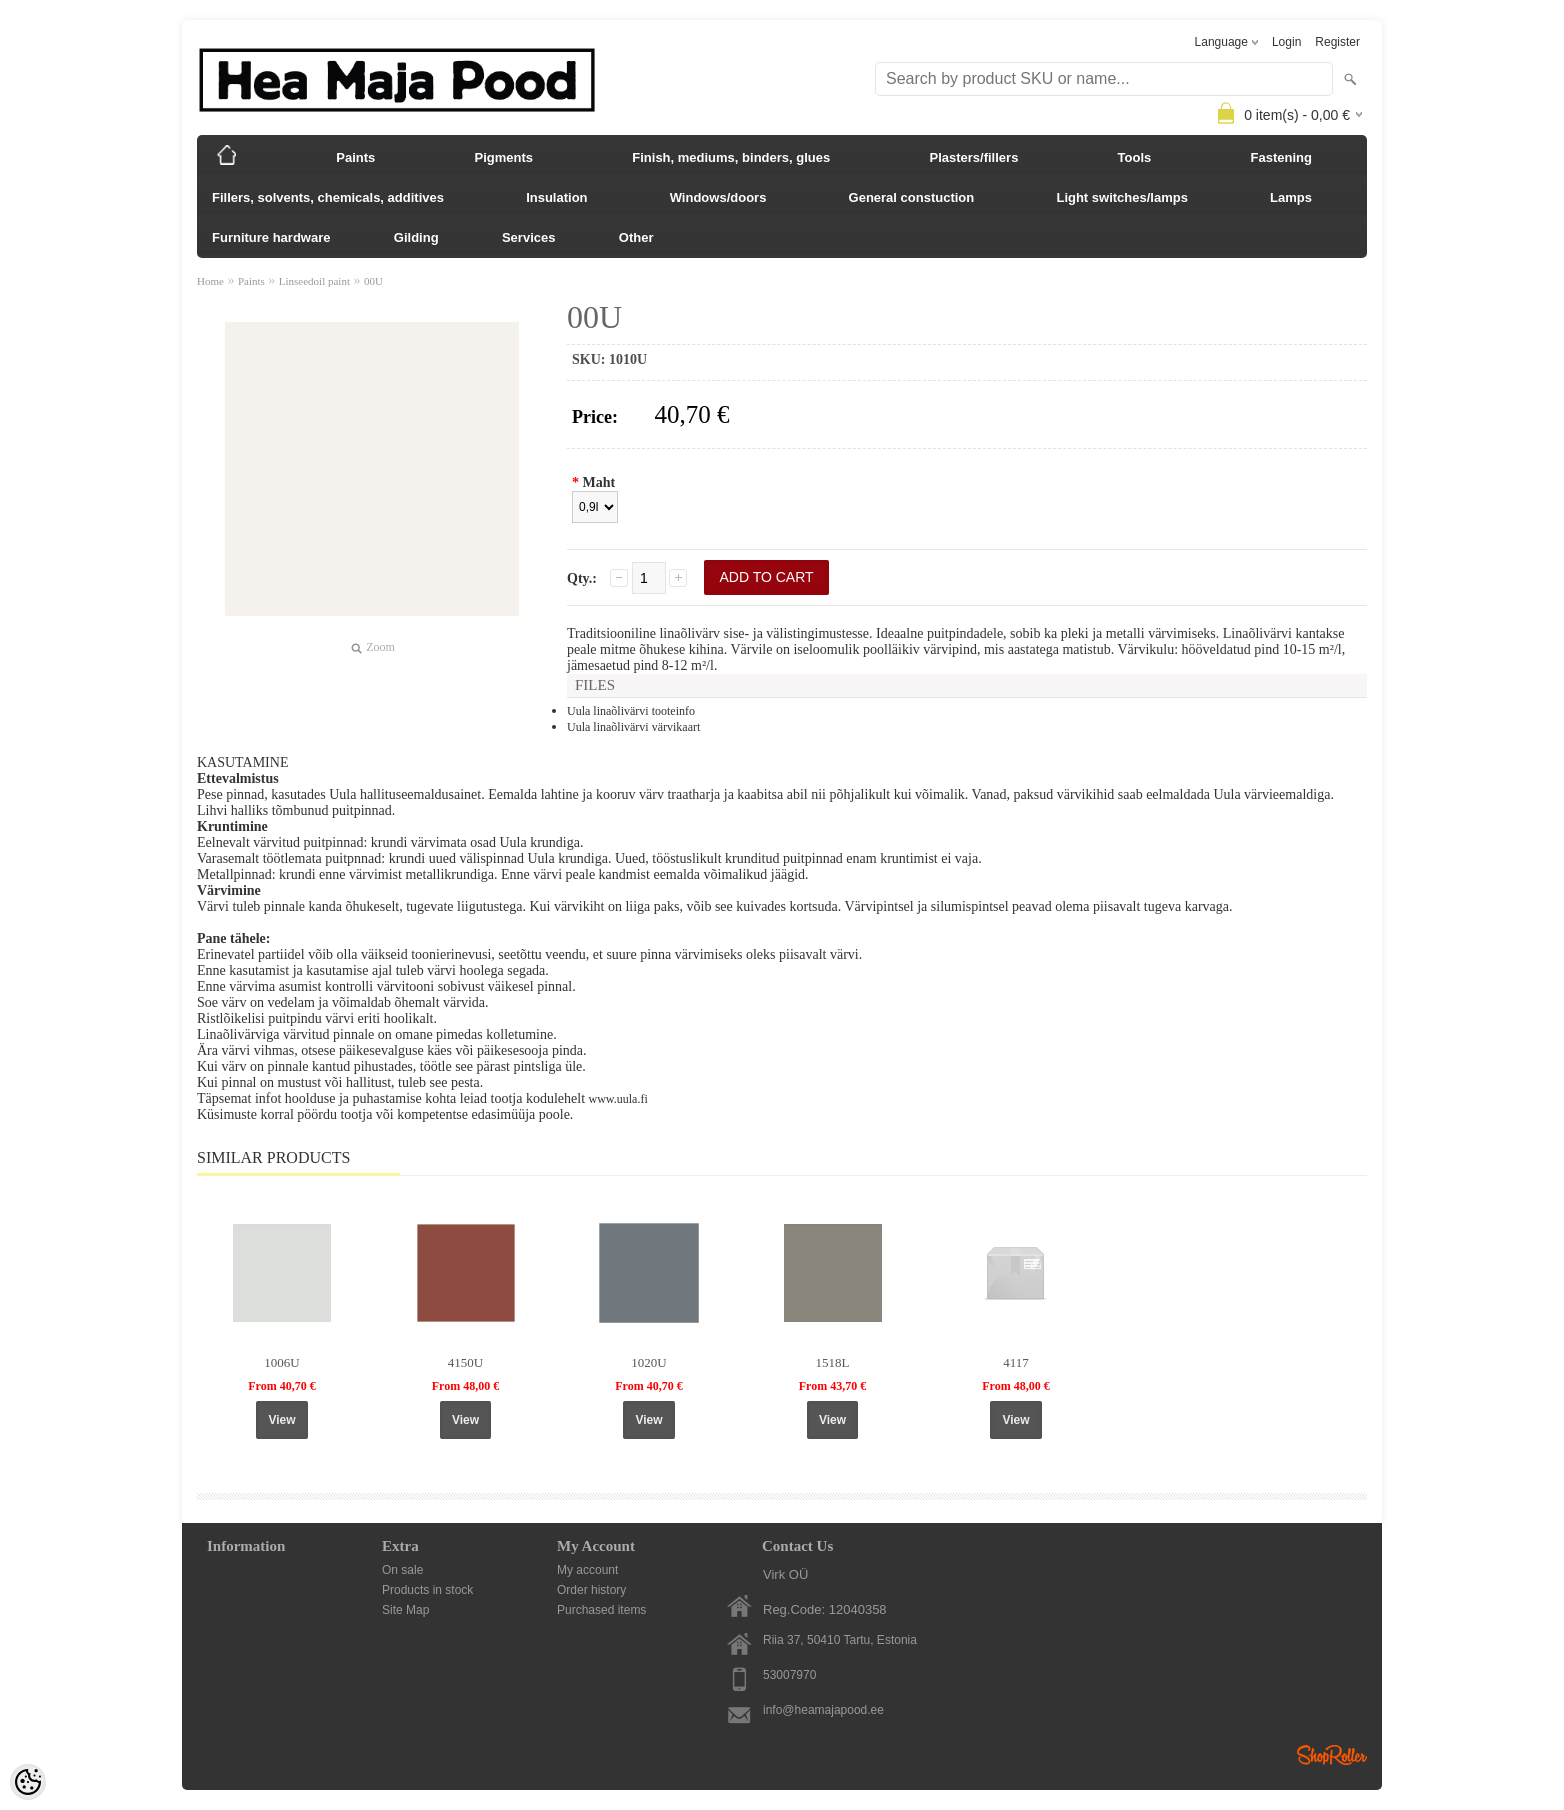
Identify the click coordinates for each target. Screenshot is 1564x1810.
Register (1337, 42)
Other (636, 237)
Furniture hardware (271, 237)
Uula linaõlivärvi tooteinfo (631, 711)
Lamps (1291, 197)
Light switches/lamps (1121, 197)
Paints (355, 157)
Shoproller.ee (1332, 1755)
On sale (402, 1570)
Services (529, 237)
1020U (648, 1362)
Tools (1135, 157)
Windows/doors (718, 197)
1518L (833, 1362)
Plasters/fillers (973, 157)
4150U (465, 1362)
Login (1286, 42)
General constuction (912, 197)
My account (587, 1570)
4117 (1016, 1362)
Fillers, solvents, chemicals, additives (328, 197)
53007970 (789, 1675)
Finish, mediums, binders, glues (731, 157)
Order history (591, 1590)
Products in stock (427, 1590)
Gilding (416, 237)
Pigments (504, 157)
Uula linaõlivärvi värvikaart (633, 727)
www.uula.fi (618, 1099)
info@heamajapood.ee (823, 1710)
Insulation (556, 197)
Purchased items (601, 1610)
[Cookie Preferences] (28, 1782)
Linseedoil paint (314, 281)
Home (210, 281)
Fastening (1281, 157)
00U (373, 281)
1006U (281, 1362)
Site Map (405, 1610)
